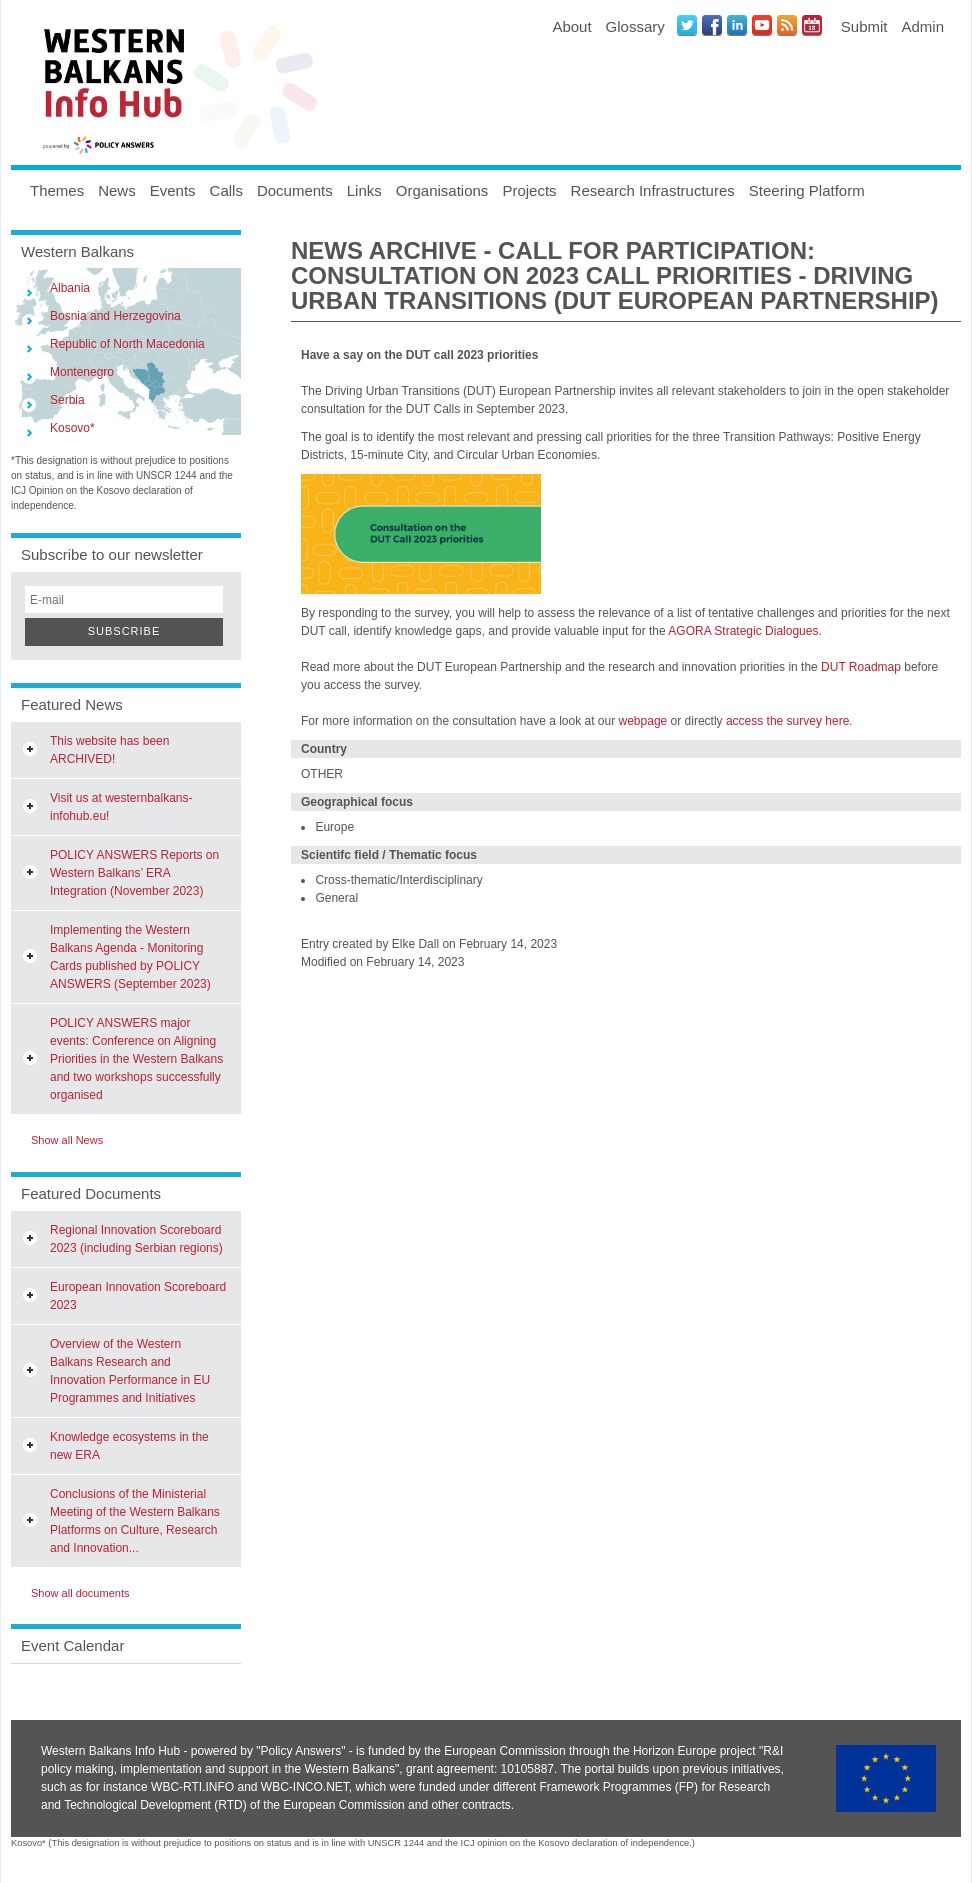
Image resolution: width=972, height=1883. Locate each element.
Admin (922, 26)
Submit (864, 26)
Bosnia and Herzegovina (115, 316)
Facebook (712, 25)
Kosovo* (72, 428)
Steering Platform (807, 190)
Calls (226, 190)
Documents (295, 190)
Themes (57, 190)
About (571, 26)
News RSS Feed (787, 25)
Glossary (635, 26)
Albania (70, 288)
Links (364, 190)
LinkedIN (737, 25)
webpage (643, 721)
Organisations (442, 190)
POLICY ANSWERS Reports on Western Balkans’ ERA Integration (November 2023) (134, 873)
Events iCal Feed (812, 25)
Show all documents (80, 1593)
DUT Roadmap (861, 667)
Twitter (687, 25)
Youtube (762, 25)
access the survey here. (789, 721)
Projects (529, 190)
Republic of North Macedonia (127, 344)
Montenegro (82, 372)
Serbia (67, 400)
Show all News (67, 1140)
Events (173, 190)
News (117, 190)
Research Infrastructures (653, 190)
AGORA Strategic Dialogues (743, 631)
